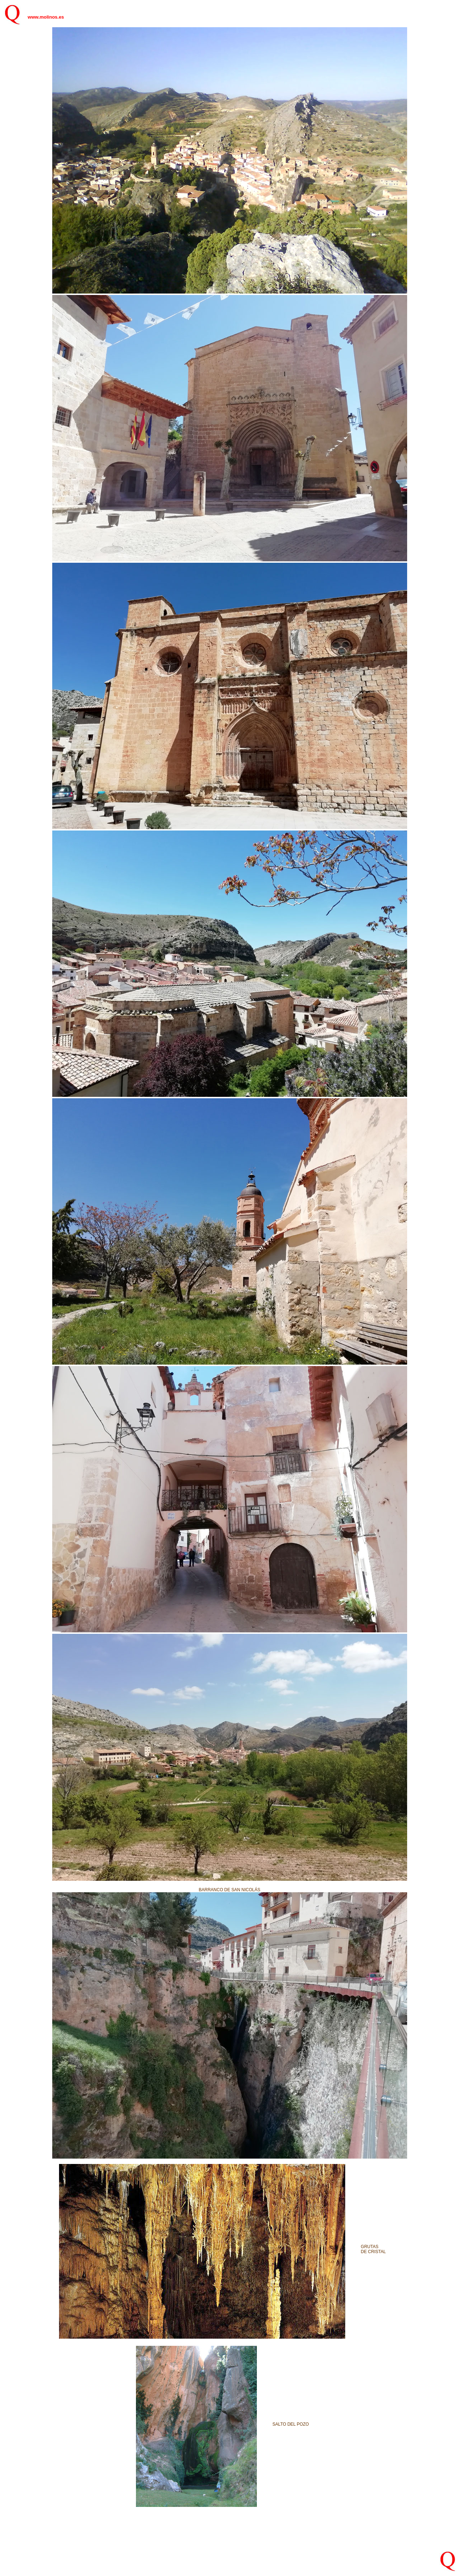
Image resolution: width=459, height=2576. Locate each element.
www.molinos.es (46, 17)
